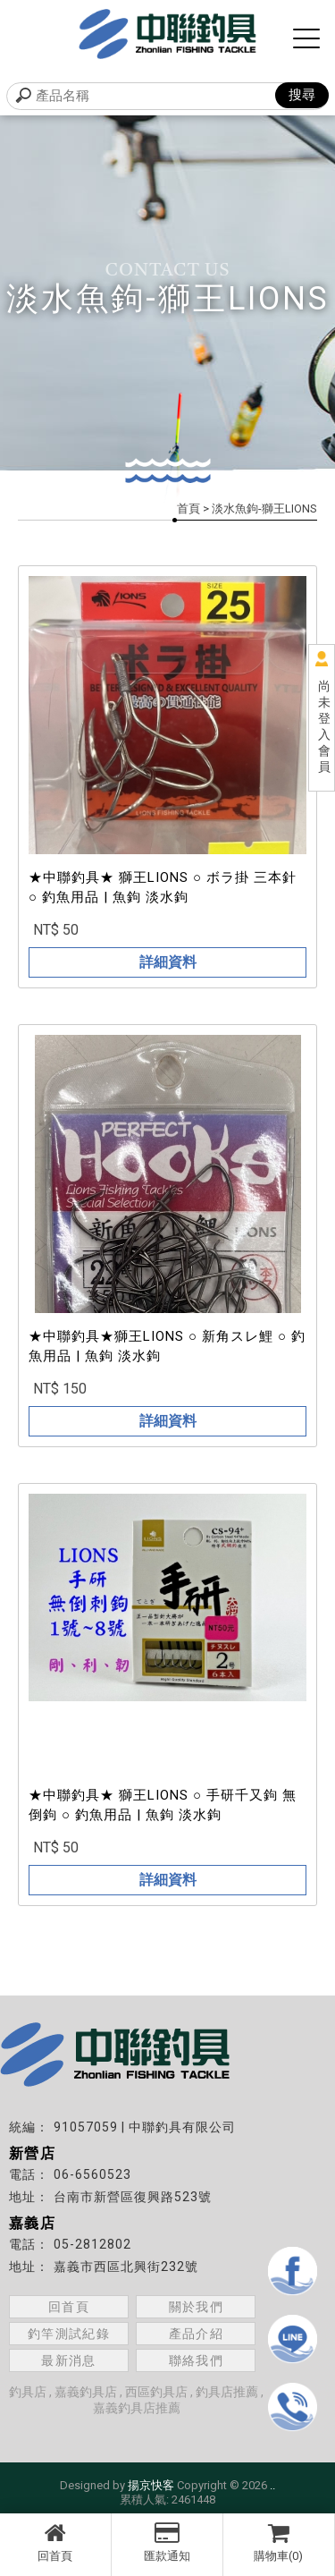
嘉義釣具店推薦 (136, 2408)
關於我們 (196, 2307)
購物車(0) (279, 2542)
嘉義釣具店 (85, 2392)
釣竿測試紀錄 (69, 2333)
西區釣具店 (156, 2392)
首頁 (188, 508)
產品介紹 (196, 2333)
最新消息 (68, 2360)
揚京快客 (151, 2485)
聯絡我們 (196, 2360)
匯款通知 (167, 2542)
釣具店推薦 (227, 2392)
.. (272, 2485)
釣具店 (27, 2392)
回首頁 (55, 2542)
